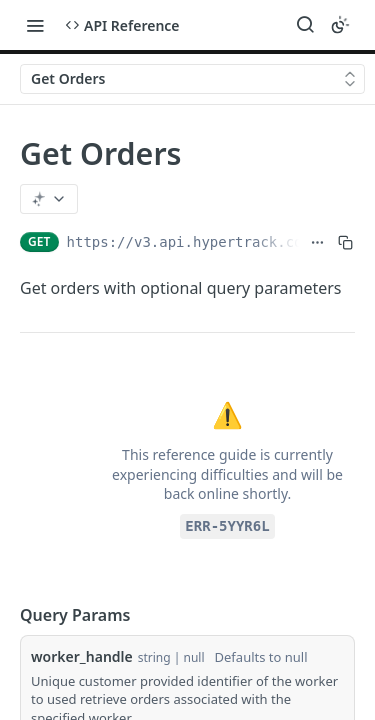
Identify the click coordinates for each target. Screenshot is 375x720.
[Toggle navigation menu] (35, 25)
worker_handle (82, 656)
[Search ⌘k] (305, 25)
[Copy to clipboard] (345, 242)
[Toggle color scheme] (340, 25)
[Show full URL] (317, 242)
